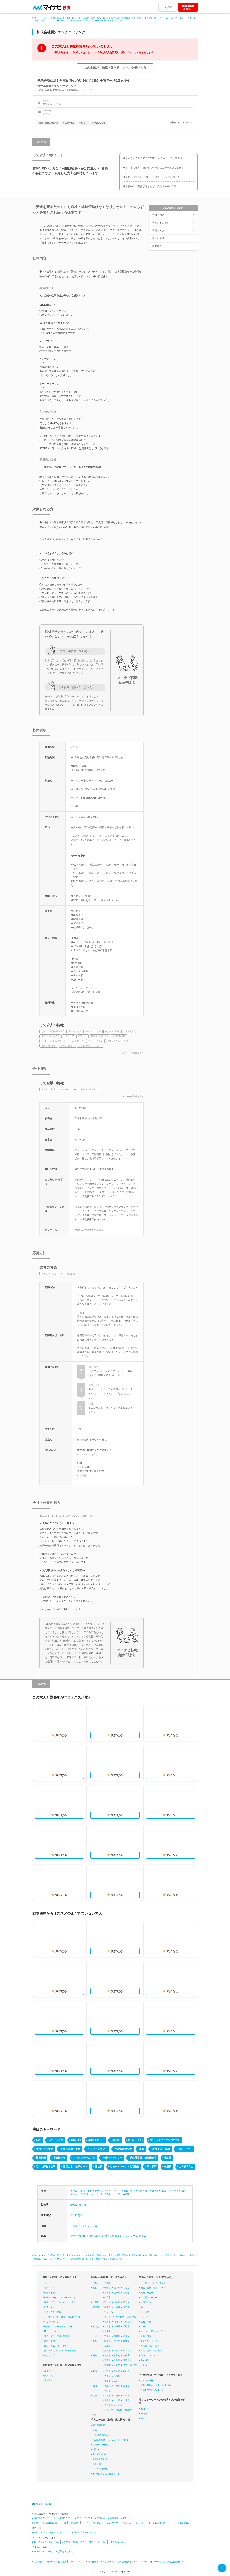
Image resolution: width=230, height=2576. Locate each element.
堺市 (125, 2365)
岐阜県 (107, 2341)
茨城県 (107, 2302)
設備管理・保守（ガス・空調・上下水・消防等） (166, 18)
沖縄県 (119, 2405)
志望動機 (101, 2518)
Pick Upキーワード (60, 2532)
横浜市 (107, 2321)
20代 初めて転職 (161, 2148)
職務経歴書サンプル (63, 2518)
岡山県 (126, 2371)
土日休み (145, 2409)
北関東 (96, 2302)
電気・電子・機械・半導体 (56, 2336)
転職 (36, 2532)
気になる (61, 1735)
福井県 (126, 2336)
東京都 (126, 2307)
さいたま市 (109, 2317)
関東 (141, 2148)
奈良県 (117, 2360)
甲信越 (96, 2326)
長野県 (126, 2326)
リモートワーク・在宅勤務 (124, 2166)
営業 (46, 2283)
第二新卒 (152, 2166)
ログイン (170, 7)
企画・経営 (49, 2288)
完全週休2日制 (99, 2454)
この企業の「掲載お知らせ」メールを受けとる (115, 67)
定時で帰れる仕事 (45, 2166)
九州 (95, 2395)
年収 (64, 2523)
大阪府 (126, 2355)
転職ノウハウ (112, 2523)
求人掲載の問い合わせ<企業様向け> (120, 2562)
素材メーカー (147, 2292)
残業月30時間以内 (114, 2236)
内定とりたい (135, 2140)
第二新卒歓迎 (77, 2236)
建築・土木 (49, 2341)
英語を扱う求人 (65, 2551)
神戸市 (133, 2365)
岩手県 (117, 2288)
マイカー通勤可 (100, 2469)
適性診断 (114, 2518)
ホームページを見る (88, 1454)
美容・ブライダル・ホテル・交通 (60, 2302)
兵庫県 (107, 2360)
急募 (95, 2430)
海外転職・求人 (118, 2542)
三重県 (107, 2346)
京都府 (117, 2355)
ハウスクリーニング (84, 2157)
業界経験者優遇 (94, 2236)
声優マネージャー (112, 2157)
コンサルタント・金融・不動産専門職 (62, 2317)
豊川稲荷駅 (76, 2215)
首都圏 (96, 2307)
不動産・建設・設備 (150, 2346)
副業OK (96, 2449)
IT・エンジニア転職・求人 (46, 2542)
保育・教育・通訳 (52, 2312)
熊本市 (128, 2410)
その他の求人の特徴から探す (106, 2473)
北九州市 (108, 2410)
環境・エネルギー (149, 2355)
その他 (144, 2365)
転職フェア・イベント (133, 2523)
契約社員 (48, 2375)
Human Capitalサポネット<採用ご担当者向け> (163, 2562)
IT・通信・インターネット (153, 2283)
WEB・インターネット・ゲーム (59, 2326)
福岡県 (107, 2395)
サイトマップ (77, 2562)
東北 (95, 2288)
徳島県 (107, 2386)
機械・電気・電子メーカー (153, 2288)
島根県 (117, 2371)
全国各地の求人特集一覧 (152, 2390)
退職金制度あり (100, 2459)
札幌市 (107, 2283)
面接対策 (97, 2523)
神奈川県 (108, 2312)
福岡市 (119, 2410)
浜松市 (117, 2350)
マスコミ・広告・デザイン (153, 2331)
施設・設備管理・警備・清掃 (128, 18)
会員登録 (188, 7)
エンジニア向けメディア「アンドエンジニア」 (170, 2523)
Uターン (127, 2518)
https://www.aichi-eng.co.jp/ (89, 1230)
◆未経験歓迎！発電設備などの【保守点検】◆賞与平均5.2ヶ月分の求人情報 (90, 20)
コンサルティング (149, 2341)
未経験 (167, 2166)
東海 (95, 2341)
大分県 (117, 2400)
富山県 (107, 2336)
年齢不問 (76, 2140)
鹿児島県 (108, 2405)
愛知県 (74, 2204)
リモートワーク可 (101, 2444)
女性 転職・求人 (97, 2542)
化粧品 (167, 2157)
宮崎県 (126, 2400)
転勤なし (144, 2236)
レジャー (145, 2317)
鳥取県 (107, 2371)
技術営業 (41, 2157)
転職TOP (36, 18)
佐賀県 (117, 2395)
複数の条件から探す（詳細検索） (156, 2385)
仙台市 (107, 2297)
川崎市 (117, 2321)
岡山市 (107, 2381)
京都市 (107, 2365)
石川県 (117, 2336)
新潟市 (107, 2331)
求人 (45, 2532)
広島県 (107, 2376)
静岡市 (107, 2350)
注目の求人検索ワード (75, 2166)
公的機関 (145, 2360)
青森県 (107, 2288)
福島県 (126, 2292)
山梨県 (117, 2326)
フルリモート (185, 2148)
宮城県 (126, 2288)
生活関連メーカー (149, 2302)
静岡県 (117, 2341)
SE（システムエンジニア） (165, 2140)
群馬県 (126, 2302)
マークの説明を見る (134, 1053)
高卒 (143, 2418)
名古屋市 (127, 2350)
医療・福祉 (49, 2307)
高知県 (107, 2390)
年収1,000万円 (96, 2140)
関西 (95, 2355)
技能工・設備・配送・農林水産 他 (98, 18)
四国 (95, 2386)
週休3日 (116, 2140)
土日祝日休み (186, 2166)
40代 (38, 2140)
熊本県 (107, 2400)
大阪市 (117, 2365)
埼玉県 (107, 2307)
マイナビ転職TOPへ (45, 2504)
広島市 (117, 2381)
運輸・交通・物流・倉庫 (152, 2350)
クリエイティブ (51, 2321)
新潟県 (107, 2326)
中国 (95, 2371)
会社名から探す (148, 2380)
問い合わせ (93, 2562)
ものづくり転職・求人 (74, 2542)
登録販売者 (59, 2157)
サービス (145, 2312)
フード (144, 2326)
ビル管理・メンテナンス (83, 2225)
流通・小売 (146, 2321)
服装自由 (97, 2464)
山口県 (117, 2376)
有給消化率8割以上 (101, 2435)
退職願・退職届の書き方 (45, 2523)
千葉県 (117, 2307)
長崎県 (126, 2395)
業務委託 (48, 2380)
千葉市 (121, 2317)
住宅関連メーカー (149, 2297)
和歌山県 (127, 2360)
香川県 (117, 2386)
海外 (95, 2415)
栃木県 (117, 2302)
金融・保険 (146, 2336)
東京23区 (131, 2317)
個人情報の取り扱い (56, 2562)
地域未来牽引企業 (70, 2148)
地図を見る (84, 1475)
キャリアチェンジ (97, 2148)
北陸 (95, 2336)
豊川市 (82, 2204)
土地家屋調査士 (123, 2148)
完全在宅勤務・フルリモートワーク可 (110, 2440)
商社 (143, 2307)
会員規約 (38, 2562)
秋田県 (107, 2292)
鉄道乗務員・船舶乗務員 (143, 2157)
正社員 (98, 2166)
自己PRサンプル (84, 2518)
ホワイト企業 (56, 2140)
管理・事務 (49, 2292)
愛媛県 (126, 2386)
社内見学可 (132, 2236)
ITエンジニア (50, 2331)
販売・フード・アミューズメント (60, 2297)
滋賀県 (107, 2355)
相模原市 (127, 2321)
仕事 (86, 2523)
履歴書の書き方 (41, 2518)
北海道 (96, 2283)
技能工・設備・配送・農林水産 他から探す (62, 18)
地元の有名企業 (44, 2148)
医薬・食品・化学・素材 (55, 2346)
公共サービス (50, 2355)
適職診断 (75, 2523)
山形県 (117, 2292)
